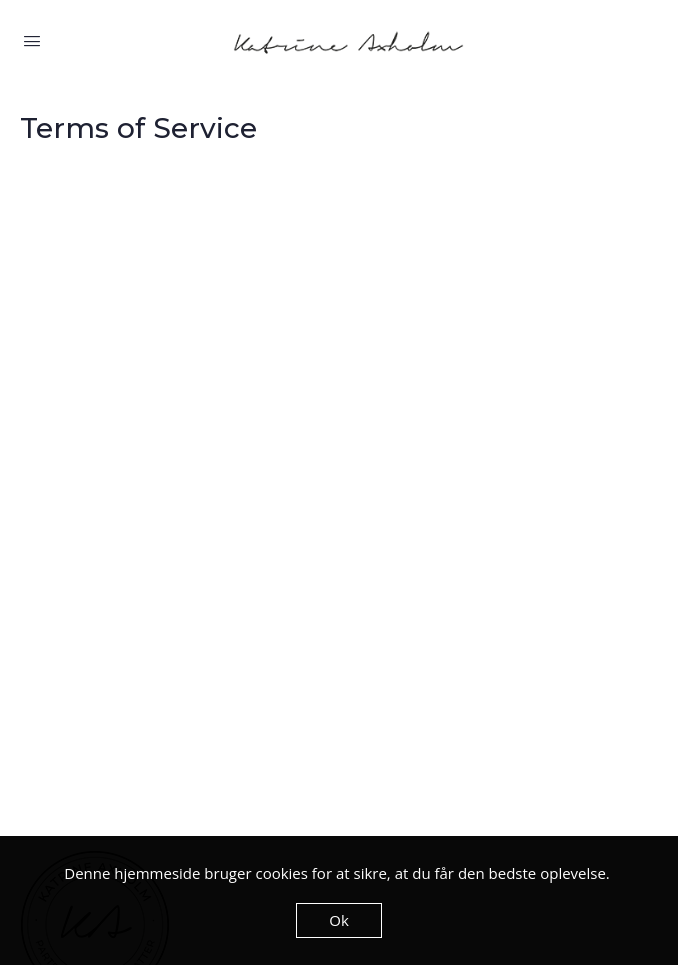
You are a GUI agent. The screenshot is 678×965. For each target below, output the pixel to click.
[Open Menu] (32, 41)
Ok (339, 920)
